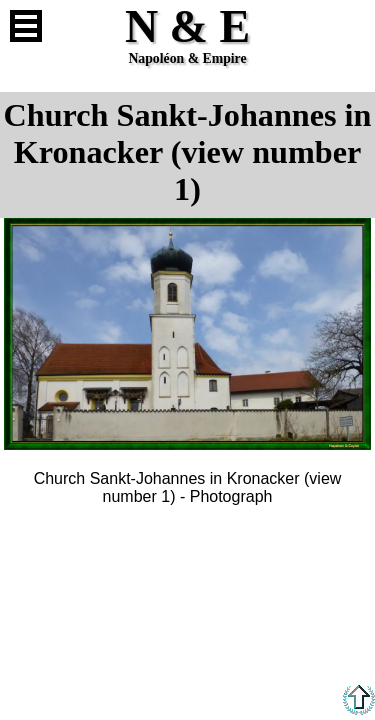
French (349, 26)
